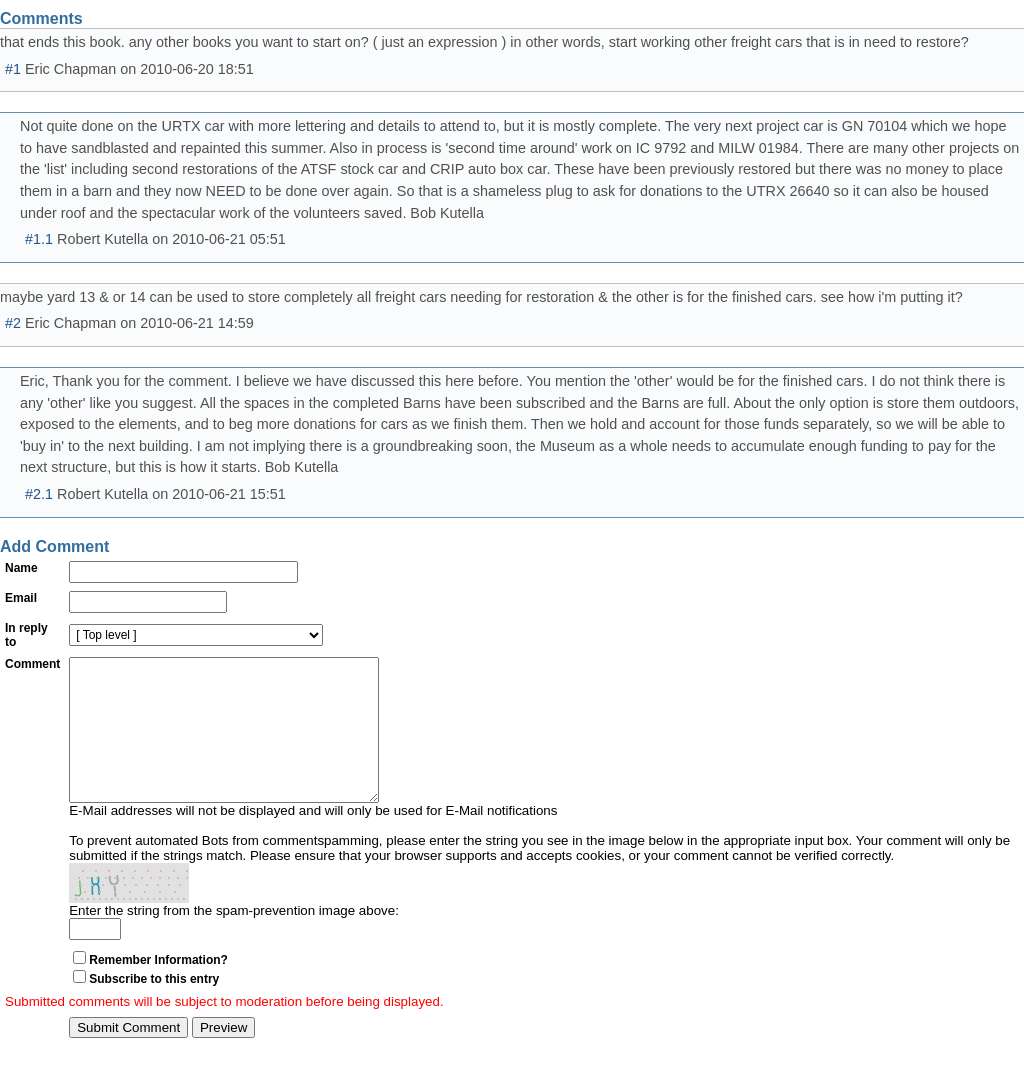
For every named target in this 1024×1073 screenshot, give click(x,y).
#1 (13, 69)
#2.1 (39, 494)
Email (21, 598)
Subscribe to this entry (154, 1009)
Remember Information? (158, 990)
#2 (13, 323)
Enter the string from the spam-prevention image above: (234, 940)
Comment (32, 664)
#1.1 (39, 239)
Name (21, 568)
